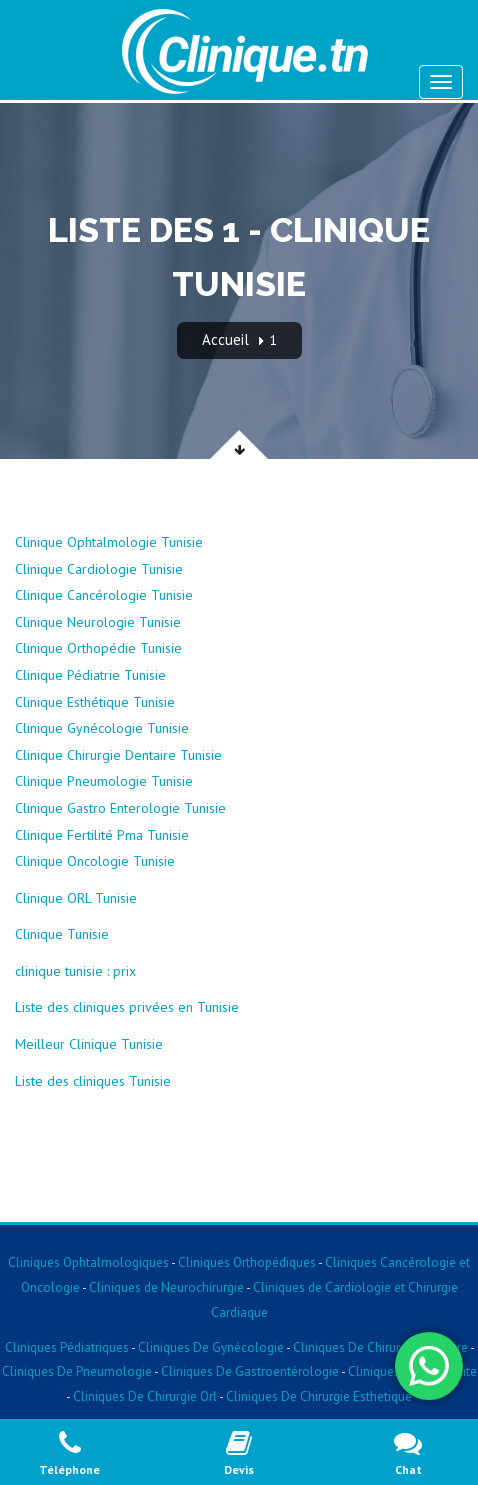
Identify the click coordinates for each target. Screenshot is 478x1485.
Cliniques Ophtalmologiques (88, 1262)
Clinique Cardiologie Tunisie (99, 569)
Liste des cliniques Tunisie (93, 1081)
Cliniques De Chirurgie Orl (145, 1396)
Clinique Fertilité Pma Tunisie (102, 835)
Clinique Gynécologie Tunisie (102, 728)
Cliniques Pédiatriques (67, 1347)
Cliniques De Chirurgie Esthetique (319, 1396)
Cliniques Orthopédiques (245, 1262)
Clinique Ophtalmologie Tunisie (109, 542)
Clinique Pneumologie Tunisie (104, 781)
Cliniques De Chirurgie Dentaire (380, 1347)
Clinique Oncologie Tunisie (95, 861)
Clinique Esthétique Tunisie (95, 702)
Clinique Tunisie (62, 934)
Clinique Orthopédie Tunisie (98, 648)
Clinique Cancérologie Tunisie (104, 595)
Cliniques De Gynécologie (211, 1347)
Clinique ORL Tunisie (76, 898)
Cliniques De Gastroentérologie (250, 1371)
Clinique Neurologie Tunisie (98, 622)
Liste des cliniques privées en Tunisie (127, 1007)
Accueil (225, 339)
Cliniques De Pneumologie (77, 1371)
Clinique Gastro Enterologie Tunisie (120, 808)
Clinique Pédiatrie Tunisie (90, 675)
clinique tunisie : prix (75, 971)
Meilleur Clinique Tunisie (89, 1044)
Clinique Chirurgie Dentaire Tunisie (118, 755)
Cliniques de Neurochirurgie (166, 1287)
